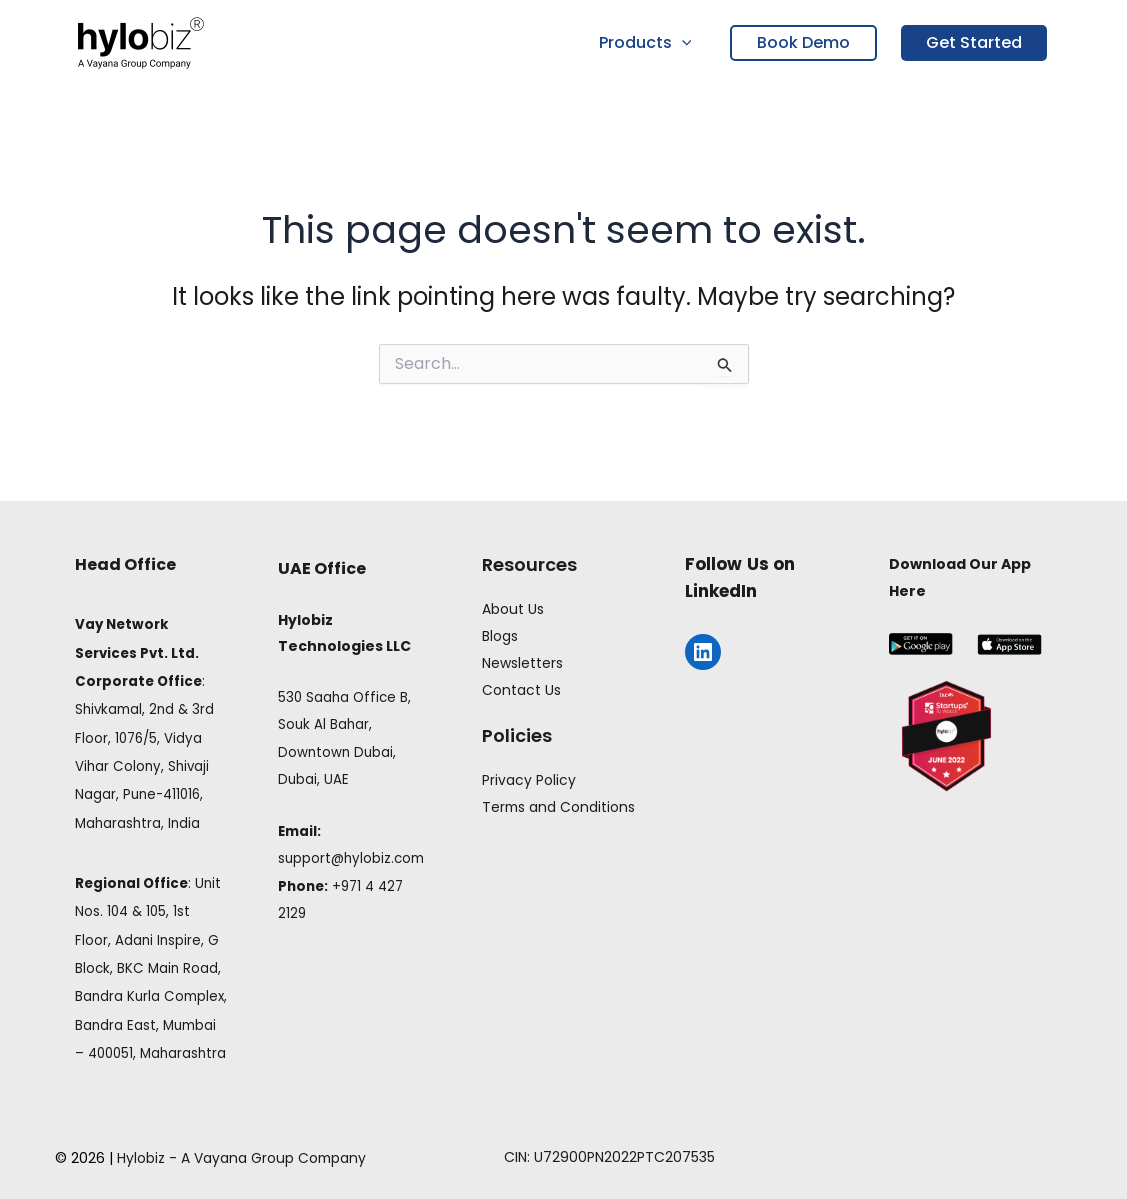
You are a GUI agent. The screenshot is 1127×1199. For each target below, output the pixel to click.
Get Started (974, 42)
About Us (513, 609)
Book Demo (803, 42)
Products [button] (647, 43)
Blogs (500, 636)
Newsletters (522, 662)
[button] (684, 43)
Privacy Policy (529, 777)
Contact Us (521, 688)
